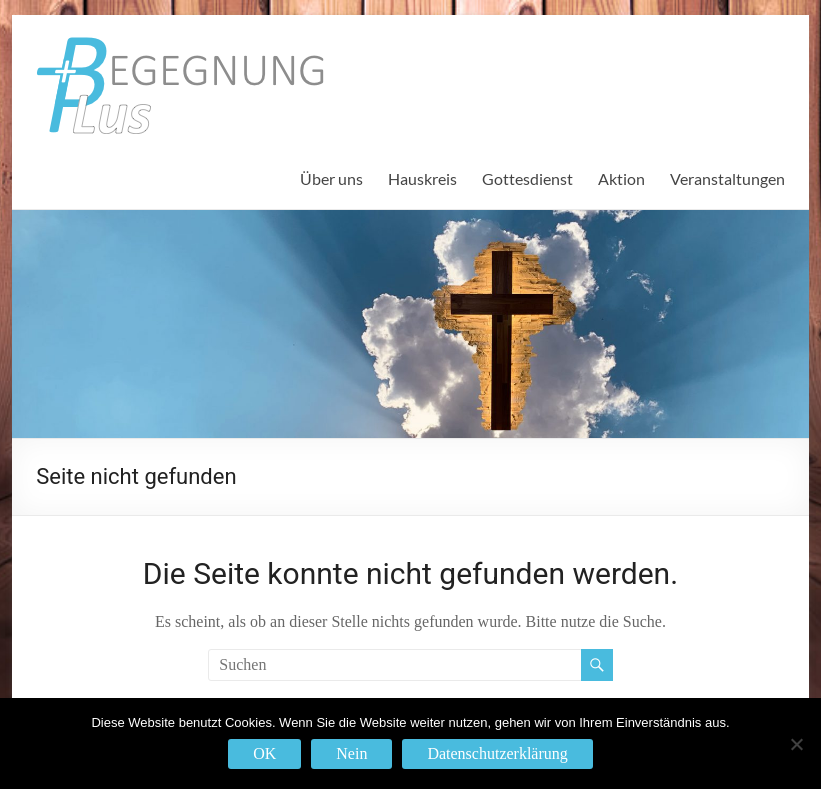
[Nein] (796, 744)
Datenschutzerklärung (497, 753)
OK (264, 753)
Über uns (331, 178)
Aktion (621, 178)
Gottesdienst (527, 178)
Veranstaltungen (727, 178)
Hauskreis (422, 178)
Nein (351, 753)
